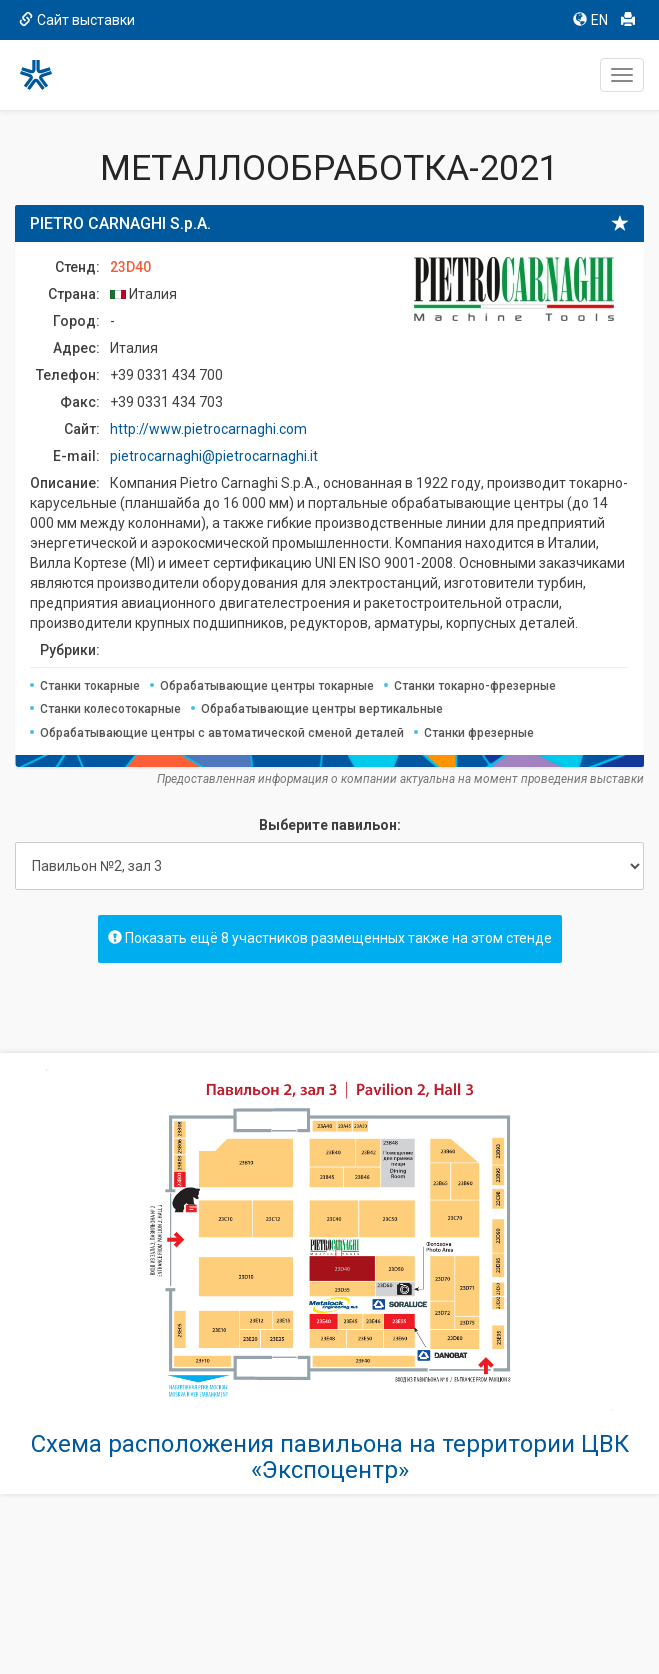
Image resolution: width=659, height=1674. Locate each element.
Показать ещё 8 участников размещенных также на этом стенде (330, 938)
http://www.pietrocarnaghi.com (208, 429)
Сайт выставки (77, 20)
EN (590, 20)
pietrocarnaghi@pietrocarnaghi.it (214, 456)
